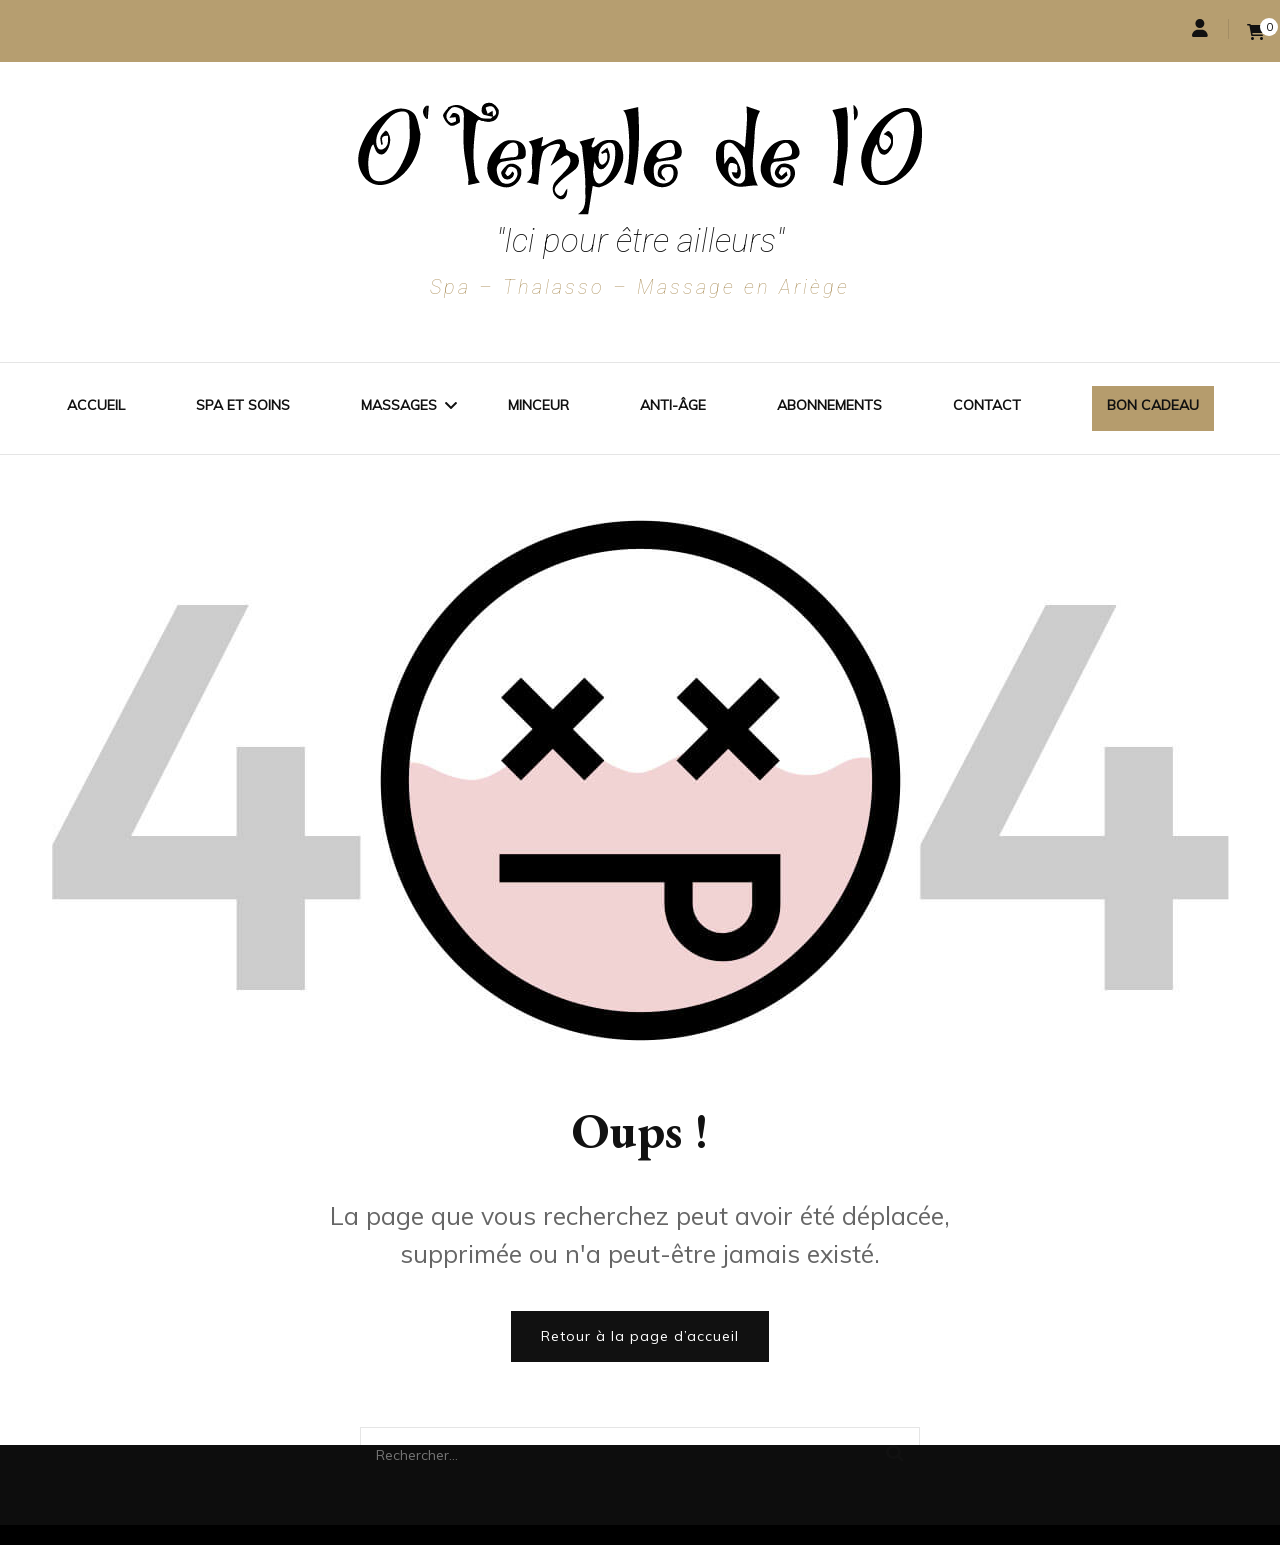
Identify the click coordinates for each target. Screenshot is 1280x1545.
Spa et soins (243, 405)
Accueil (96, 405)
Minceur (538, 405)
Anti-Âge (673, 405)
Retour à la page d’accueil (640, 1336)
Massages (399, 405)
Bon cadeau (1153, 405)
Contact (987, 405)
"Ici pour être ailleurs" (640, 240)
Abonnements (829, 405)
